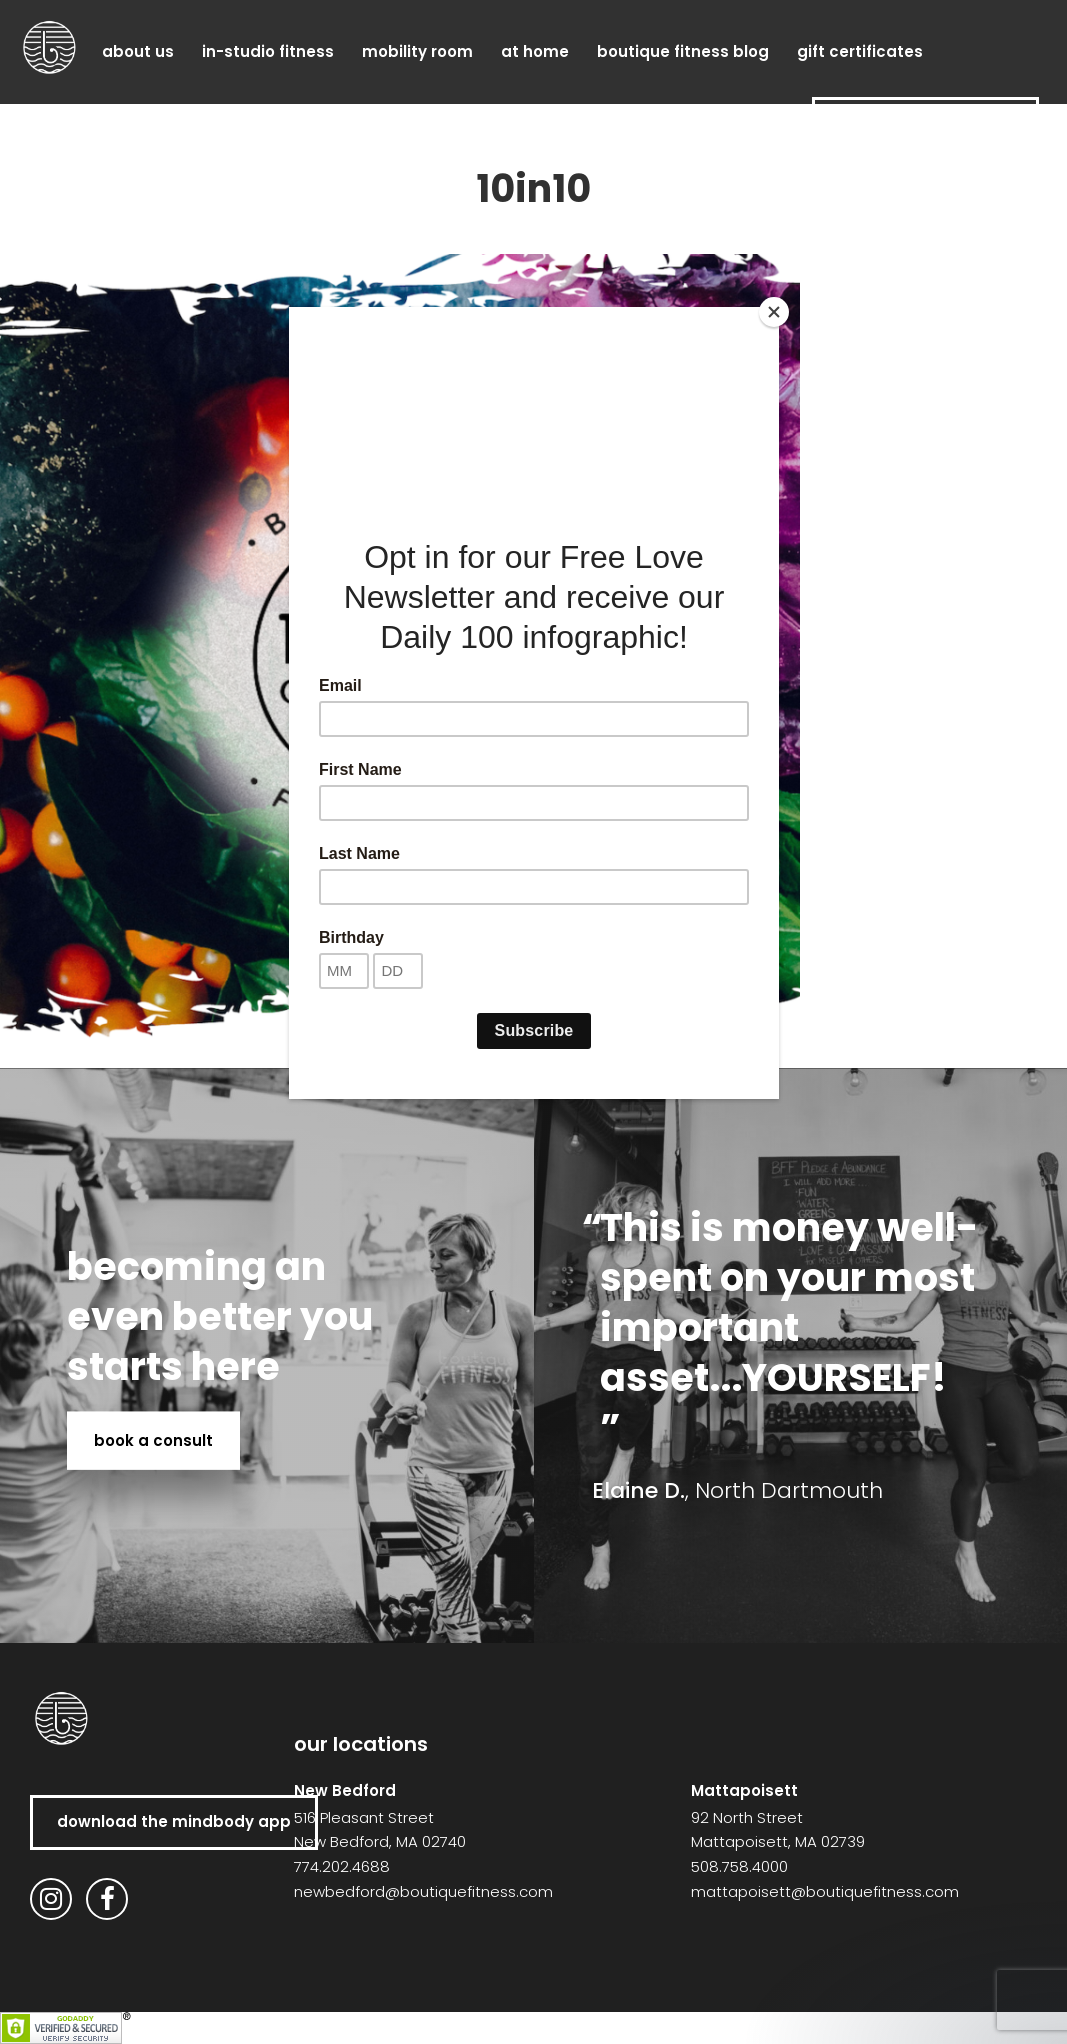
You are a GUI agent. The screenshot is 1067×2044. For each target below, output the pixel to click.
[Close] (774, 312)
